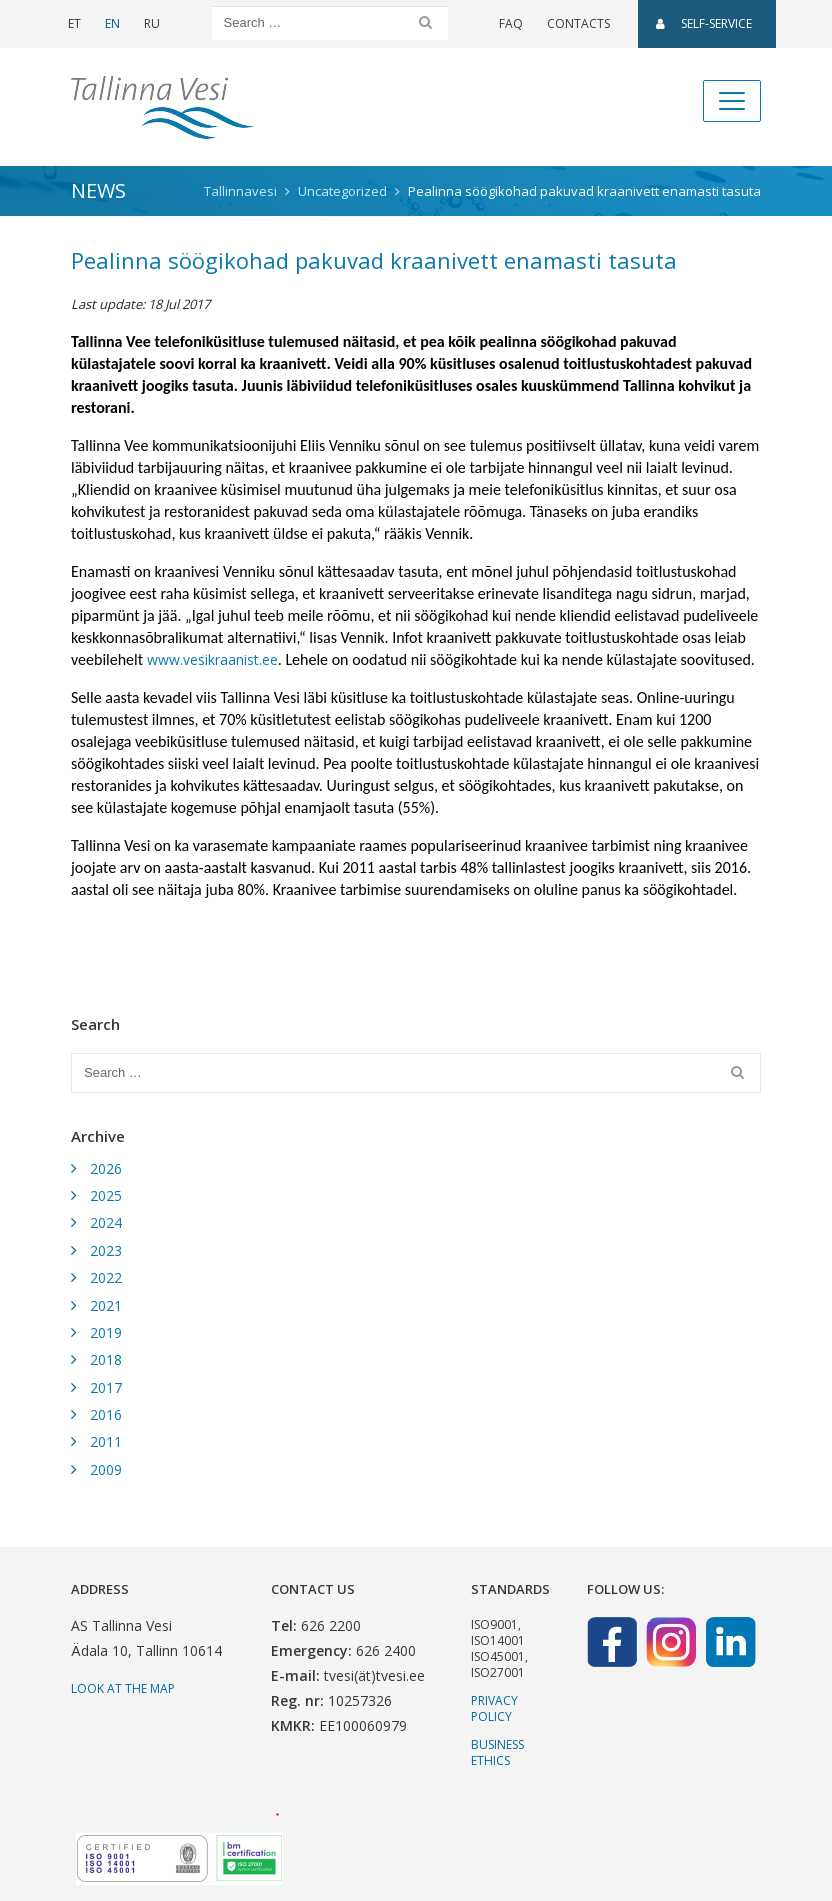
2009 (106, 1469)
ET (74, 23)
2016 (106, 1414)
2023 (106, 1250)
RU (152, 23)
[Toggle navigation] (732, 101)
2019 (106, 1332)
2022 (106, 1277)
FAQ (511, 23)
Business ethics (497, 1752)
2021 (106, 1305)
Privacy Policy (494, 1708)
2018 (106, 1359)
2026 (106, 1168)
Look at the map (123, 1688)
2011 (106, 1441)
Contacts (578, 23)
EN (112, 23)
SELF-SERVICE (704, 23)
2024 (106, 1222)
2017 (106, 1387)
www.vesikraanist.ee (212, 659)
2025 (106, 1195)
